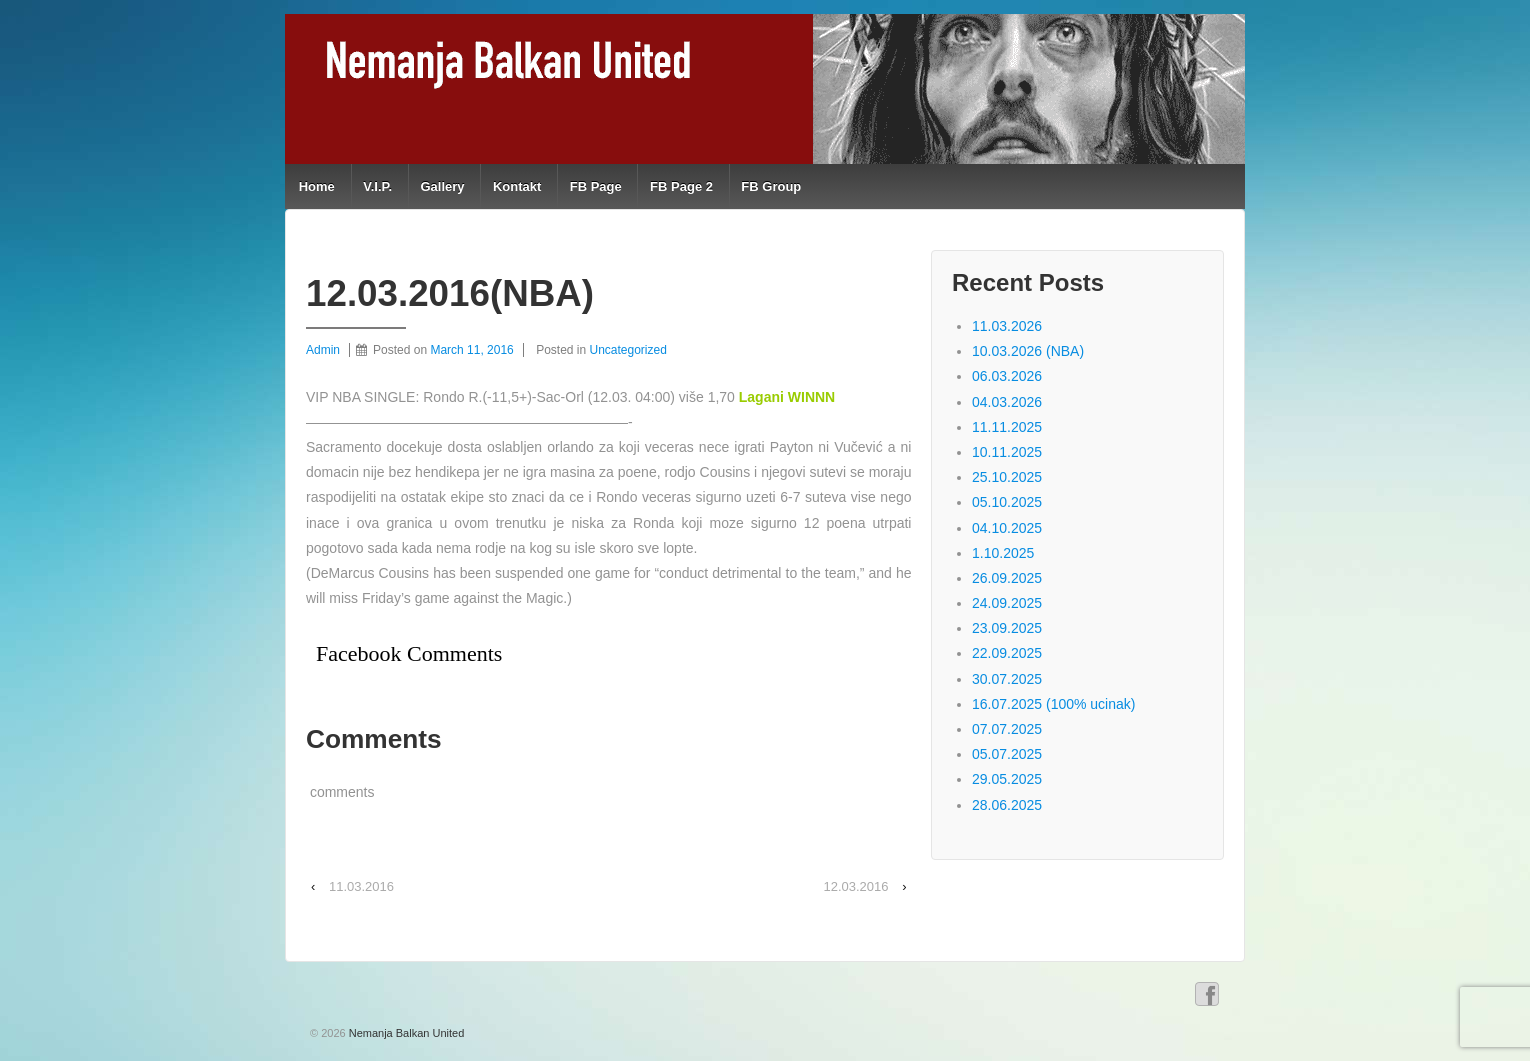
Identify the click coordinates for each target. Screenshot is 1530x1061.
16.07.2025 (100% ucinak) (1053, 704)
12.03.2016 (855, 886)
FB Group (771, 186)
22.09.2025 (1007, 653)
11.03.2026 (1007, 326)
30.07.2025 (1007, 679)
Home (317, 186)
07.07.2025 (1007, 729)
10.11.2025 (1007, 452)
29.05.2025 (1007, 779)
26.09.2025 (1007, 578)
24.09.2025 (1007, 603)
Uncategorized (628, 350)
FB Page (596, 186)
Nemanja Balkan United (405, 1033)
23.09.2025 (1007, 628)
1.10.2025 (1003, 553)
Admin (323, 350)
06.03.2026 (1007, 376)
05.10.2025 (1007, 502)
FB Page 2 (681, 186)
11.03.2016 (361, 886)
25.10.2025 (1007, 477)
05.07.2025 (1007, 754)
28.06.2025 (1007, 805)
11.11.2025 (1007, 427)
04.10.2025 (1007, 528)
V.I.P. (377, 186)
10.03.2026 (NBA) (1028, 351)
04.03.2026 (1007, 402)
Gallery (442, 186)
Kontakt (517, 186)
